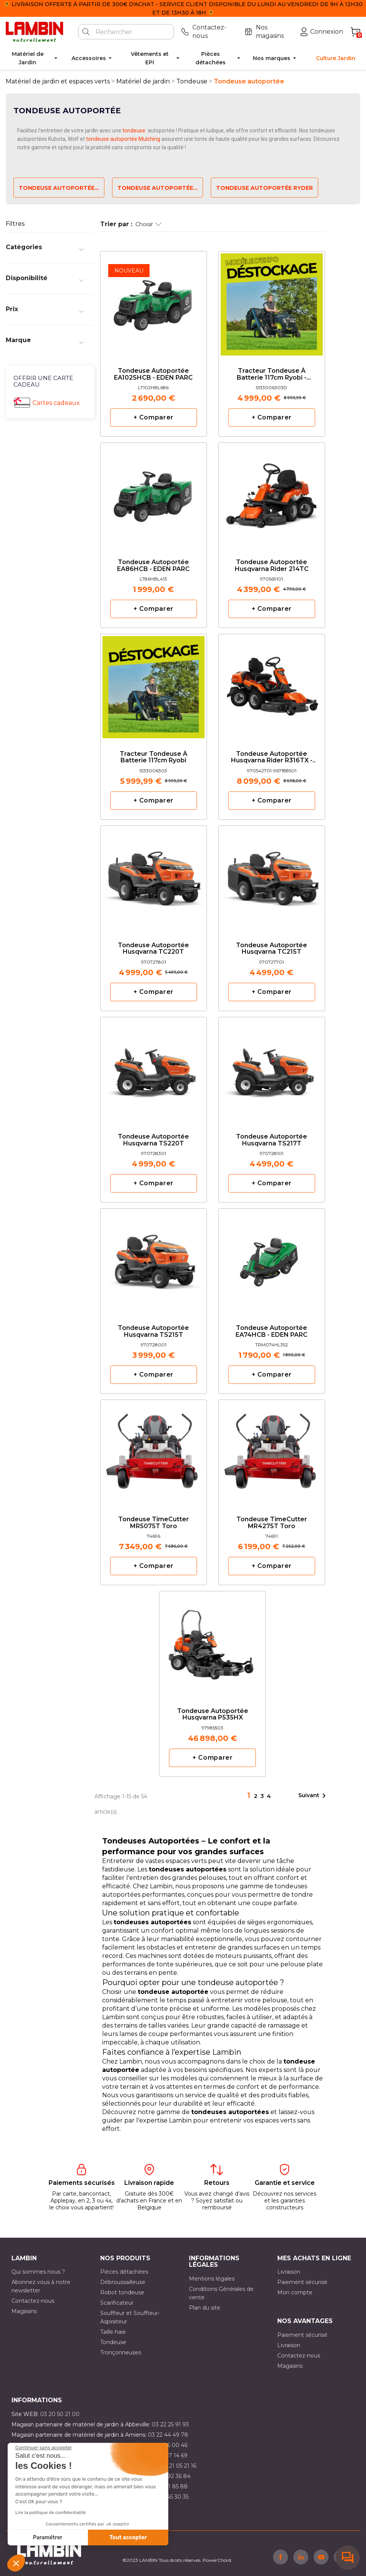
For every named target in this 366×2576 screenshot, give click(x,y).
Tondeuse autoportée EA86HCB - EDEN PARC (153, 566)
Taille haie (113, 2331)
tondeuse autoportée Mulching (123, 139)
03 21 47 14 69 (168, 2455)
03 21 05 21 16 (178, 2465)
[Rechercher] (126, 31)
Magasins (24, 2311)
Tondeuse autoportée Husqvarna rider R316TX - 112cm (271, 757)
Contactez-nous (32, 2300)
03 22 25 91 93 (170, 2424)
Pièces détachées (124, 2271)
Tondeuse (113, 2342)
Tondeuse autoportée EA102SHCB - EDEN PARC (153, 374)
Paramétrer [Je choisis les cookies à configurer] (47, 2537)
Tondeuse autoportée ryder (264, 187)
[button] (16, 2563)
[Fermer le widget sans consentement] (43, 2448)
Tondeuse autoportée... (59, 187)
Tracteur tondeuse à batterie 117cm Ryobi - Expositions (271, 374)
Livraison (288, 2271)
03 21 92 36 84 (171, 2476)
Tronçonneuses (120, 2352)
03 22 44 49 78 (168, 2434)
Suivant (313, 1795)
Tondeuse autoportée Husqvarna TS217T (271, 1140)
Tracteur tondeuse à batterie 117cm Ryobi (153, 757)
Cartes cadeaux (56, 402)
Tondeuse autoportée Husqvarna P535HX (212, 1714)
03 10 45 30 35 (170, 2496)
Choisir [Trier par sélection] (148, 224)
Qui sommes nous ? (38, 2271)
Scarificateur (116, 2302)
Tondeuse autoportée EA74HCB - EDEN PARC (271, 1331)
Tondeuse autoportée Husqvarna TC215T (271, 949)
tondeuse (133, 130)
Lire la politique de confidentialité (50, 2512)
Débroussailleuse (122, 2282)
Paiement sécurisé (302, 2282)
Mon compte (294, 2292)
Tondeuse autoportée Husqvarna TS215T (153, 1331)
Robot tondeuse (122, 2292)
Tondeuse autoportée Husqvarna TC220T (153, 949)
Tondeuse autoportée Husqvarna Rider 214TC (272, 566)
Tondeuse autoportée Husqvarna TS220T (153, 1140)
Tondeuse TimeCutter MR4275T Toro (271, 1523)
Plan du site (204, 2307)
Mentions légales (211, 2278)
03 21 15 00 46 (168, 2445)
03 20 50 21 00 (60, 2414)
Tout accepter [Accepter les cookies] (128, 2537)
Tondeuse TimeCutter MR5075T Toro (153, 1523)
